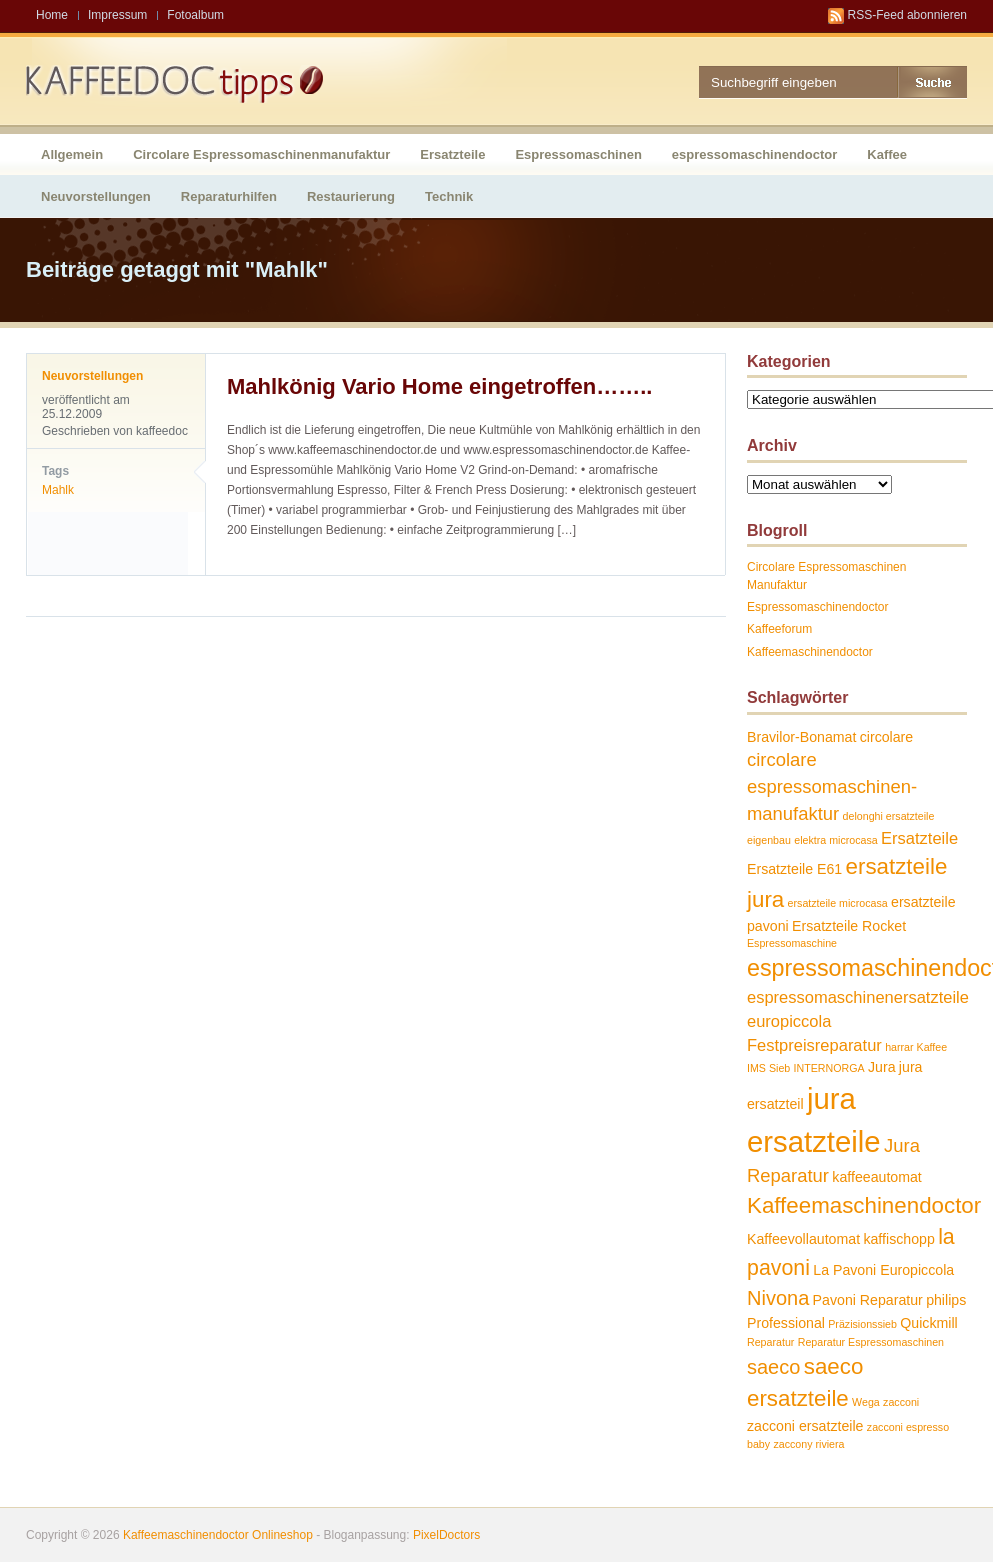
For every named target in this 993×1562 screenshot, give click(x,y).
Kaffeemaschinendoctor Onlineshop (218, 1535)
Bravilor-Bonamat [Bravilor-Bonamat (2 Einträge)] (801, 737)
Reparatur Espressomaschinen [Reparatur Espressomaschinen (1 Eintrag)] (871, 1342)
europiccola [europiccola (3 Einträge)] (789, 1021)
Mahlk (58, 490)
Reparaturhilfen (229, 196)
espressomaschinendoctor (754, 154)
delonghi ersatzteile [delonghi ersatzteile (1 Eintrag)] (889, 816)
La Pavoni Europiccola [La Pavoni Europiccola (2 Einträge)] (883, 1270)
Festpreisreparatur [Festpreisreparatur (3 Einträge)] (814, 1045)
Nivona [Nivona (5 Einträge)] (778, 1298)
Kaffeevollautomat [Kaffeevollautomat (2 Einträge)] (803, 1239)
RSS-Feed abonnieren (907, 15)
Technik (449, 196)
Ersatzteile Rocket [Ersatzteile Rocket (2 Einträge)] (849, 926)
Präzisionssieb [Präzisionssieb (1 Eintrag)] (862, 1324)
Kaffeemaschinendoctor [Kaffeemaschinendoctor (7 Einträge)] (864, 1205)
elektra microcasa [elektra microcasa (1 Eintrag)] (836, 840)
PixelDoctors (445, 1535)
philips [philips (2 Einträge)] (946, 1300)
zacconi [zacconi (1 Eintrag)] (901, 1402)
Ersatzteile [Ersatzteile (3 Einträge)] (919, 838)
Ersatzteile (452, 154)
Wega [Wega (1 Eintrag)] (866, 1402)
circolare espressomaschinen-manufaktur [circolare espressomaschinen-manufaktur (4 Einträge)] (832, 786)
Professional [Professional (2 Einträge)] (786, 1323)
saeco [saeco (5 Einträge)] (773, 1367)
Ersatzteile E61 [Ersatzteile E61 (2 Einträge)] (794, 869)
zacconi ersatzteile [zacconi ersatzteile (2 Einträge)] (805, 1426)
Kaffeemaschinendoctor (810, 652)
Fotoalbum (195, 15)
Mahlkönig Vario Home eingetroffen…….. (439, 386)
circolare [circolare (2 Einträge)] (887, 737)
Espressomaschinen (578, 154)
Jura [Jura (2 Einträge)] (882, 1067)
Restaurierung (351, 196)
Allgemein (72, 154)
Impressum (117, 15)
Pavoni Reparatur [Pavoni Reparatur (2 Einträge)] (868, 1300)
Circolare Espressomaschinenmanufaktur (261, 154)
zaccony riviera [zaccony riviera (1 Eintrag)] (808, 1444)
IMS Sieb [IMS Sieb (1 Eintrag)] (768, 1068)
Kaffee (887, 154)
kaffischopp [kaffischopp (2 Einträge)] (898, 1239)
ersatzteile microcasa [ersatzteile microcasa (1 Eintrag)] (838, 903)
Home (52, 15)
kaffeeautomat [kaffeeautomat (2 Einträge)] (876, 1177)
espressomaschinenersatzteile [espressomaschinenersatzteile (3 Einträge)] (858, 997)
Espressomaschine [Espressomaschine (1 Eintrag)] (792, 943)
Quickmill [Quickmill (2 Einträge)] (928, 1323)
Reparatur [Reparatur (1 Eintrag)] (770, 1342)
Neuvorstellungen (96, 196)
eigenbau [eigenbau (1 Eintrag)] (769, 840)
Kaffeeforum (779, 629)
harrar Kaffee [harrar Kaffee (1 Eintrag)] (916, 1047)
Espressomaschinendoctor (817, 607)
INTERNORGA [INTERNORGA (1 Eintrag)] (829, 1068)
